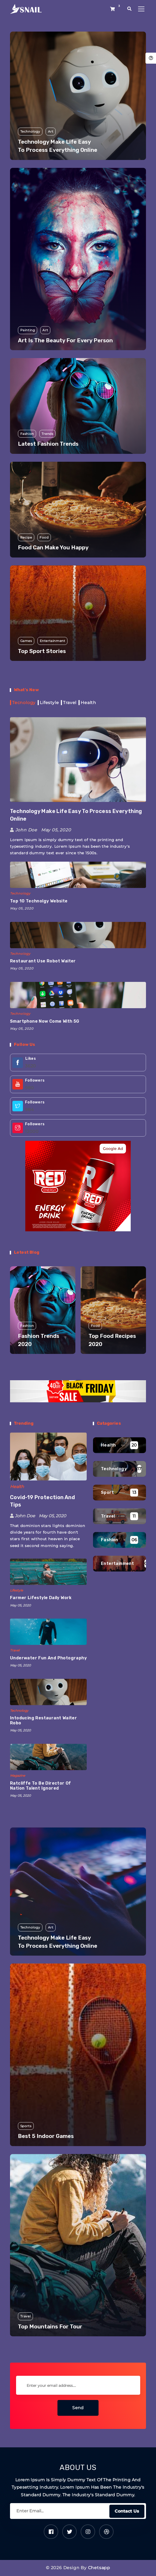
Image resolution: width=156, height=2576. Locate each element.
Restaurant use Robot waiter (43, 960)
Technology (20, 893)
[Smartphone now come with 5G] (78, 995)
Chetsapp (99, 2567)
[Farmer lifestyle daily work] (48, 1572)
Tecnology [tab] (24, 702)
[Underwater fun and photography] (48, 1632)
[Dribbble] (106, 2531)
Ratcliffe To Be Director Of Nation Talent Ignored (40, 1786)
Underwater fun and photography (48, 1657)
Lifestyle (16, 1590)
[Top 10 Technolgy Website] (78, 875)
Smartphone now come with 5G (44, 1021)
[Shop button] (112, 9)
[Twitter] (69, 2531)
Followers (35, 1080)
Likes (30, 1058)
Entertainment (117, 1563)
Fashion (109, 1539)
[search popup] (129, 8)
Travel (14, 1650)
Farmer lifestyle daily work (41, 1597)
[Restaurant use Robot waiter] (78, 935)
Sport (107, 1492)
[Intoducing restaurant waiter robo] (48, 1692)
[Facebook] (51, 2531)
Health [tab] (88, 702)
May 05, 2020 (55, 829)
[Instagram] (88, 2531)
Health (17, 1486)
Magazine (17, 1775)
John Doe (23, 829)
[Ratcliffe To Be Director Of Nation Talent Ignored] (48, 1757)
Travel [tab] (69, 702)
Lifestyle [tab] (49, 702)
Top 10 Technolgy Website (39, 900)
